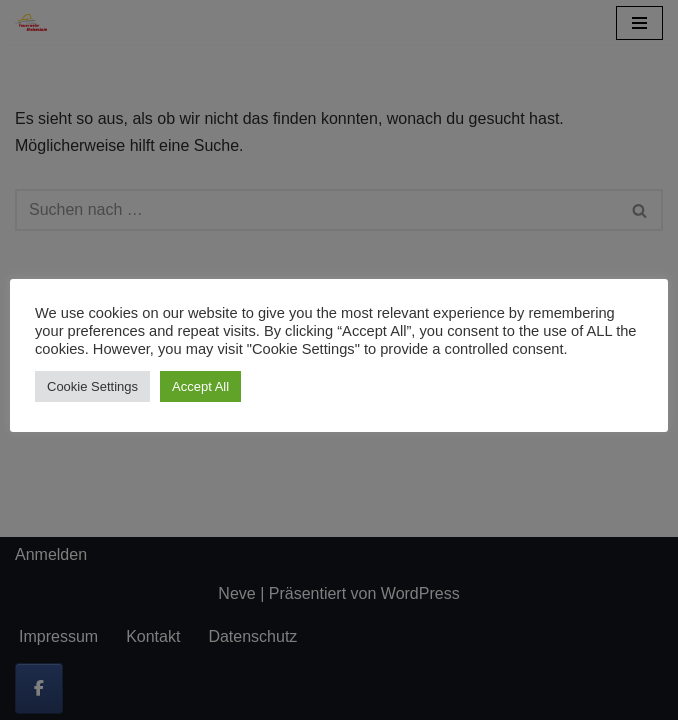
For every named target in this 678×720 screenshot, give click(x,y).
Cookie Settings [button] (92, 386)
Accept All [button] (200, 386)
